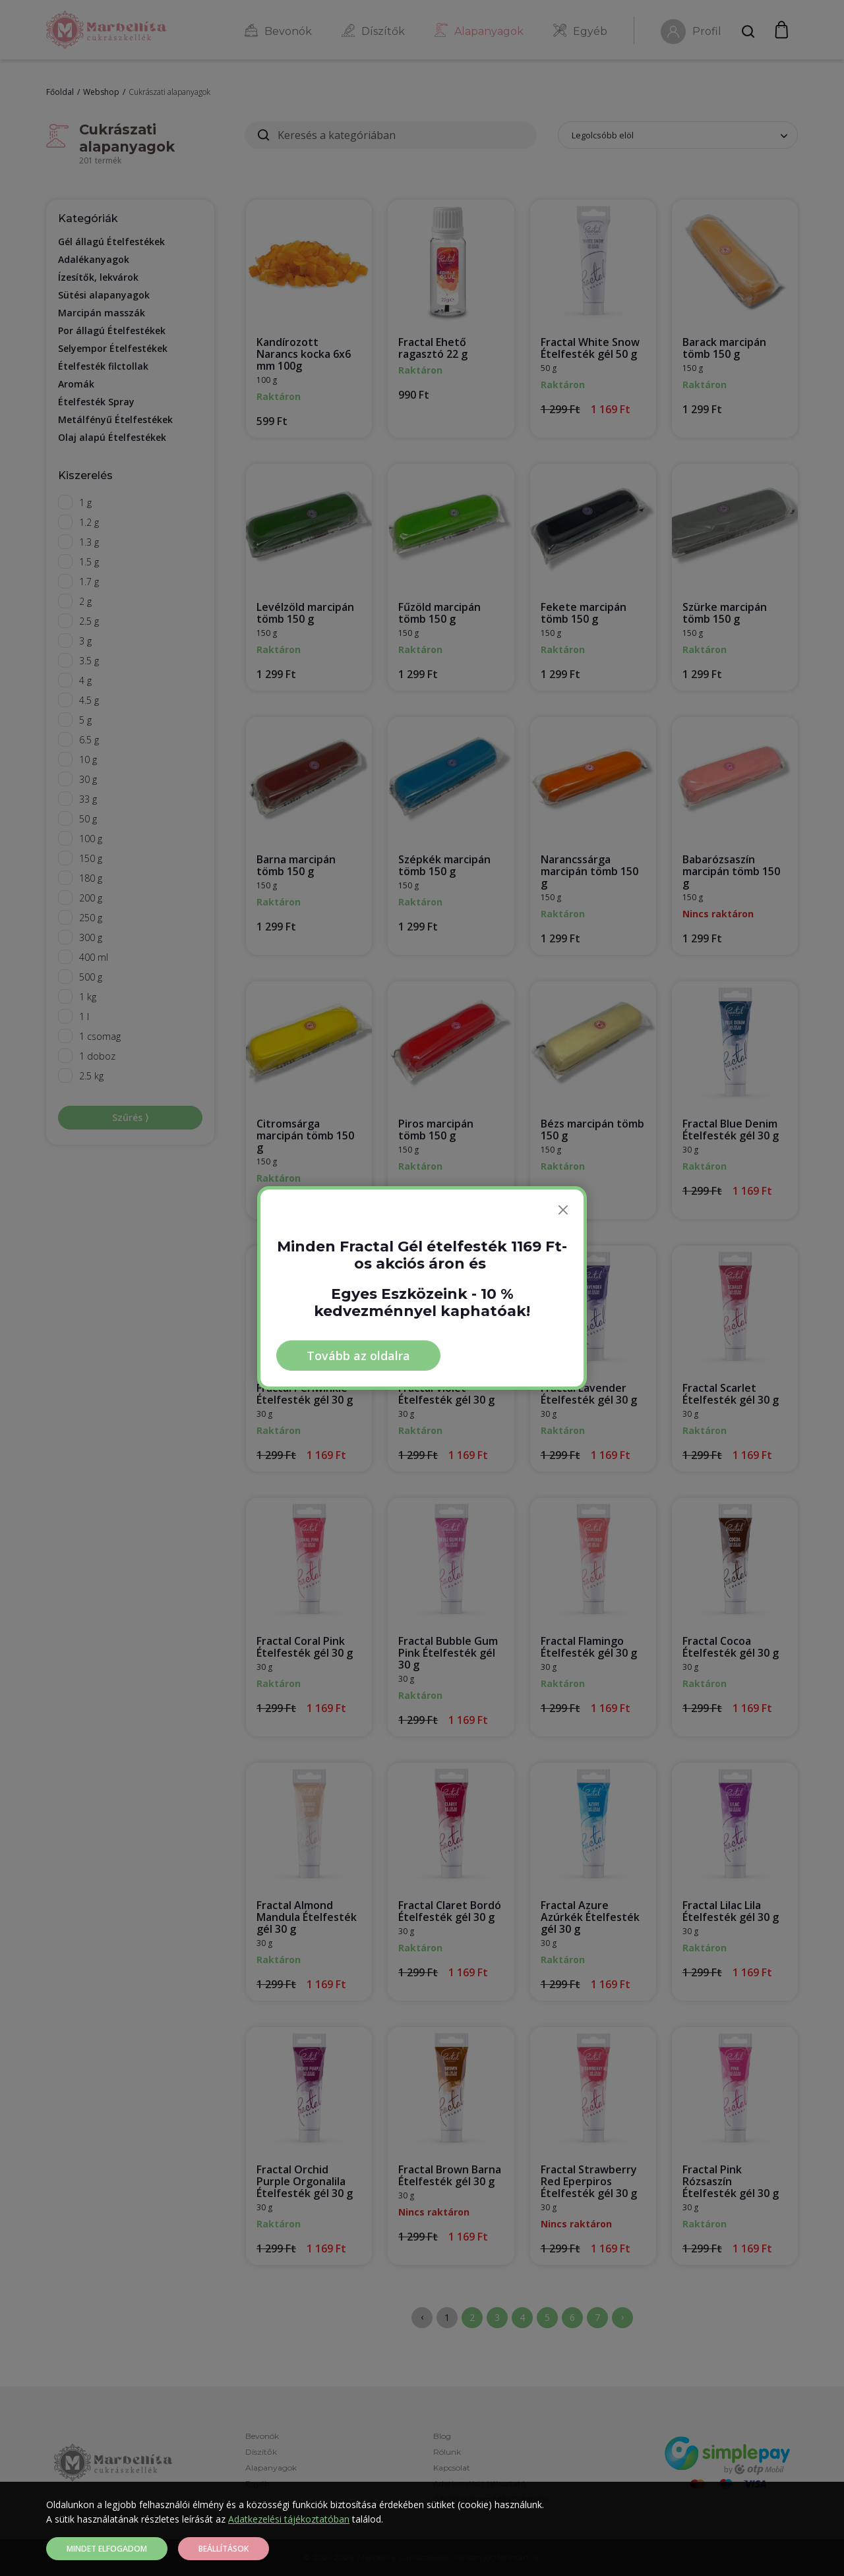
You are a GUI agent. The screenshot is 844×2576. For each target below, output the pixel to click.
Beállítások (223, 2548)
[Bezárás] (563, 1210)
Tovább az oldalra (358, 1355)
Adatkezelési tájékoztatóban (288, 2519)
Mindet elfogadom (107, 2548)
